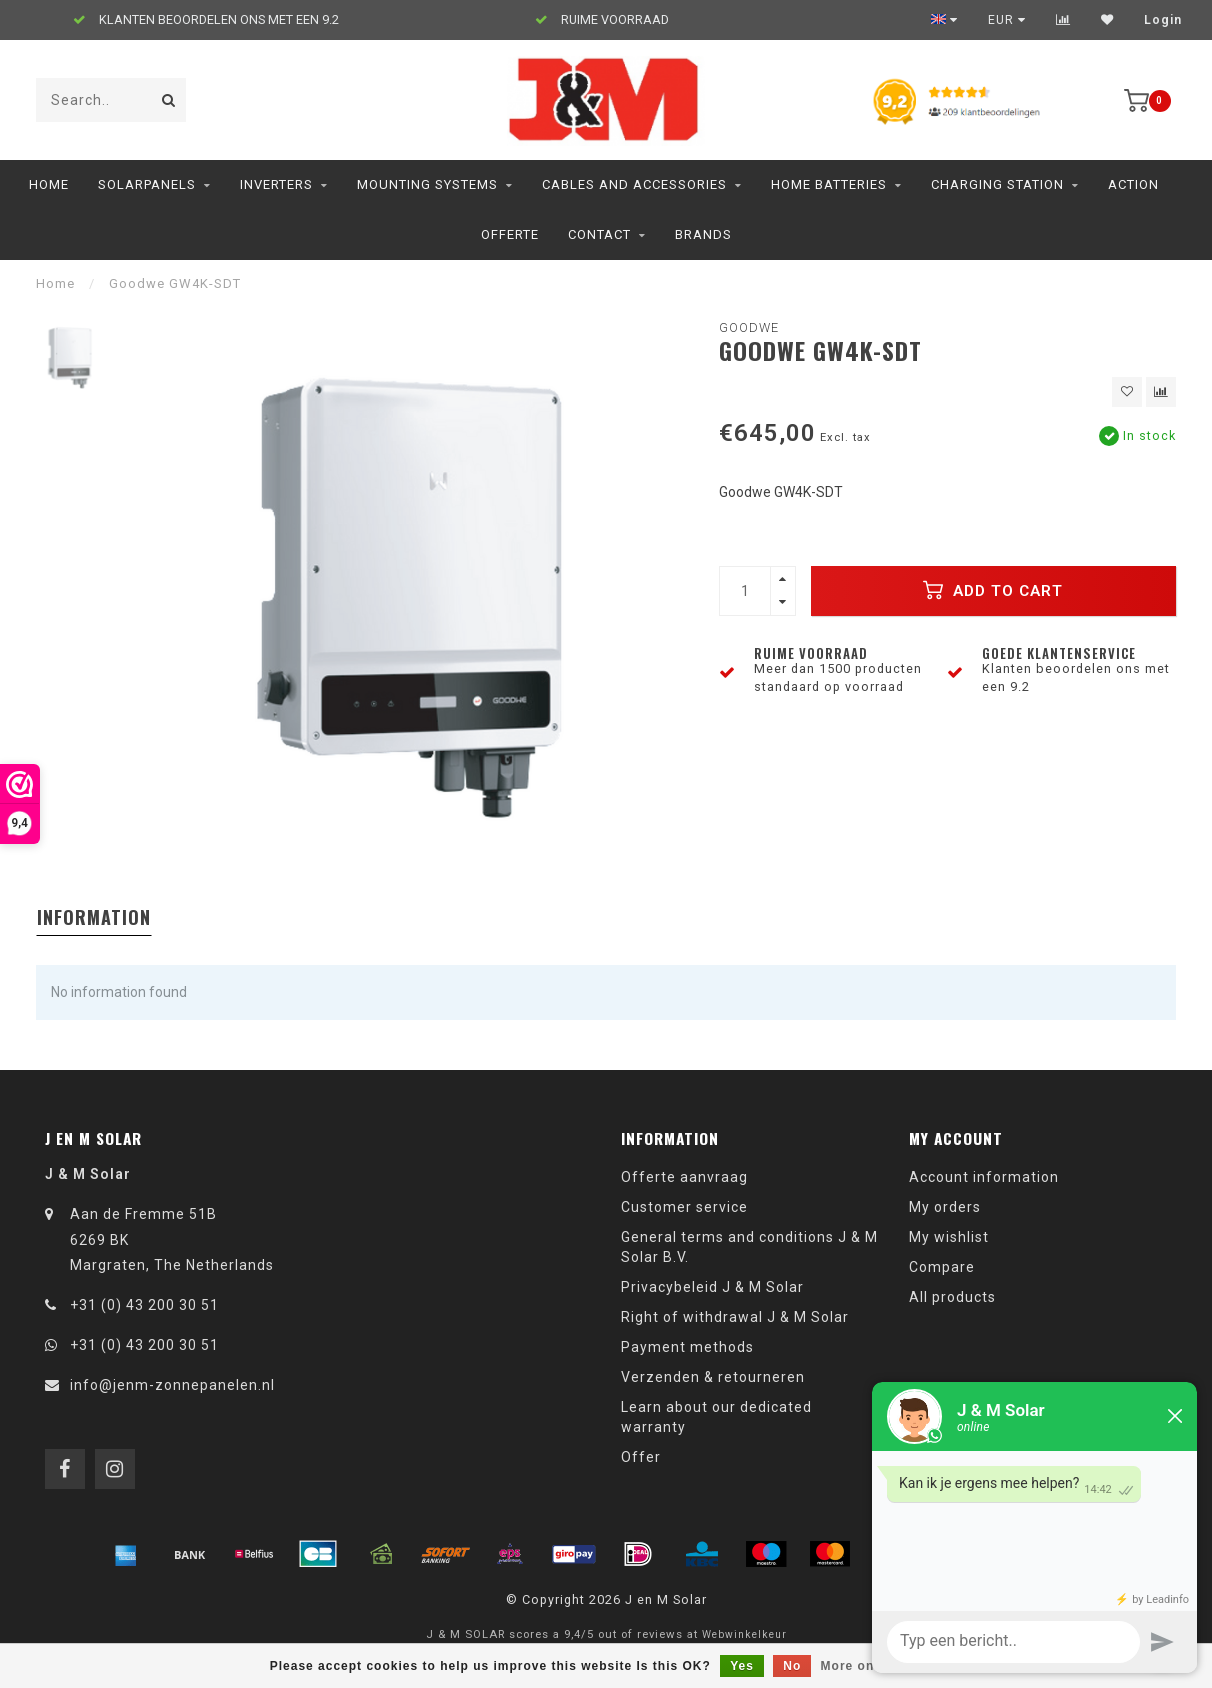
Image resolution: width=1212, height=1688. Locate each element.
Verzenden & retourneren (713, 1377)
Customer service (684, 1207)
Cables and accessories (634, 184)
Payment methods (687, 1347)
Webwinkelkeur (744, 1634)
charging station (997, 184)
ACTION (1133, 184)
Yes (742, 1666)
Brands (703, 234)
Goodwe (749, 327)
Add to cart (993, 590)
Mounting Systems (427, 184)
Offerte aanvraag (684, 1177)
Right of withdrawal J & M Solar (735, 1317)
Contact (599, 234)
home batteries (829, 184)
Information (94, 917)
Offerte (510, 234)
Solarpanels (147, 184)
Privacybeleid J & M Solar (712, 1287)
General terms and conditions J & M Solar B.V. (749, 1247)
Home (49, 184)
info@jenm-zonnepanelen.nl (172, 1385)
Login (1163, 20)
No (792, 1666)
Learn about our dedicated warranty (716, 1417)
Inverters (276, 184)
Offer (641, 1457)
